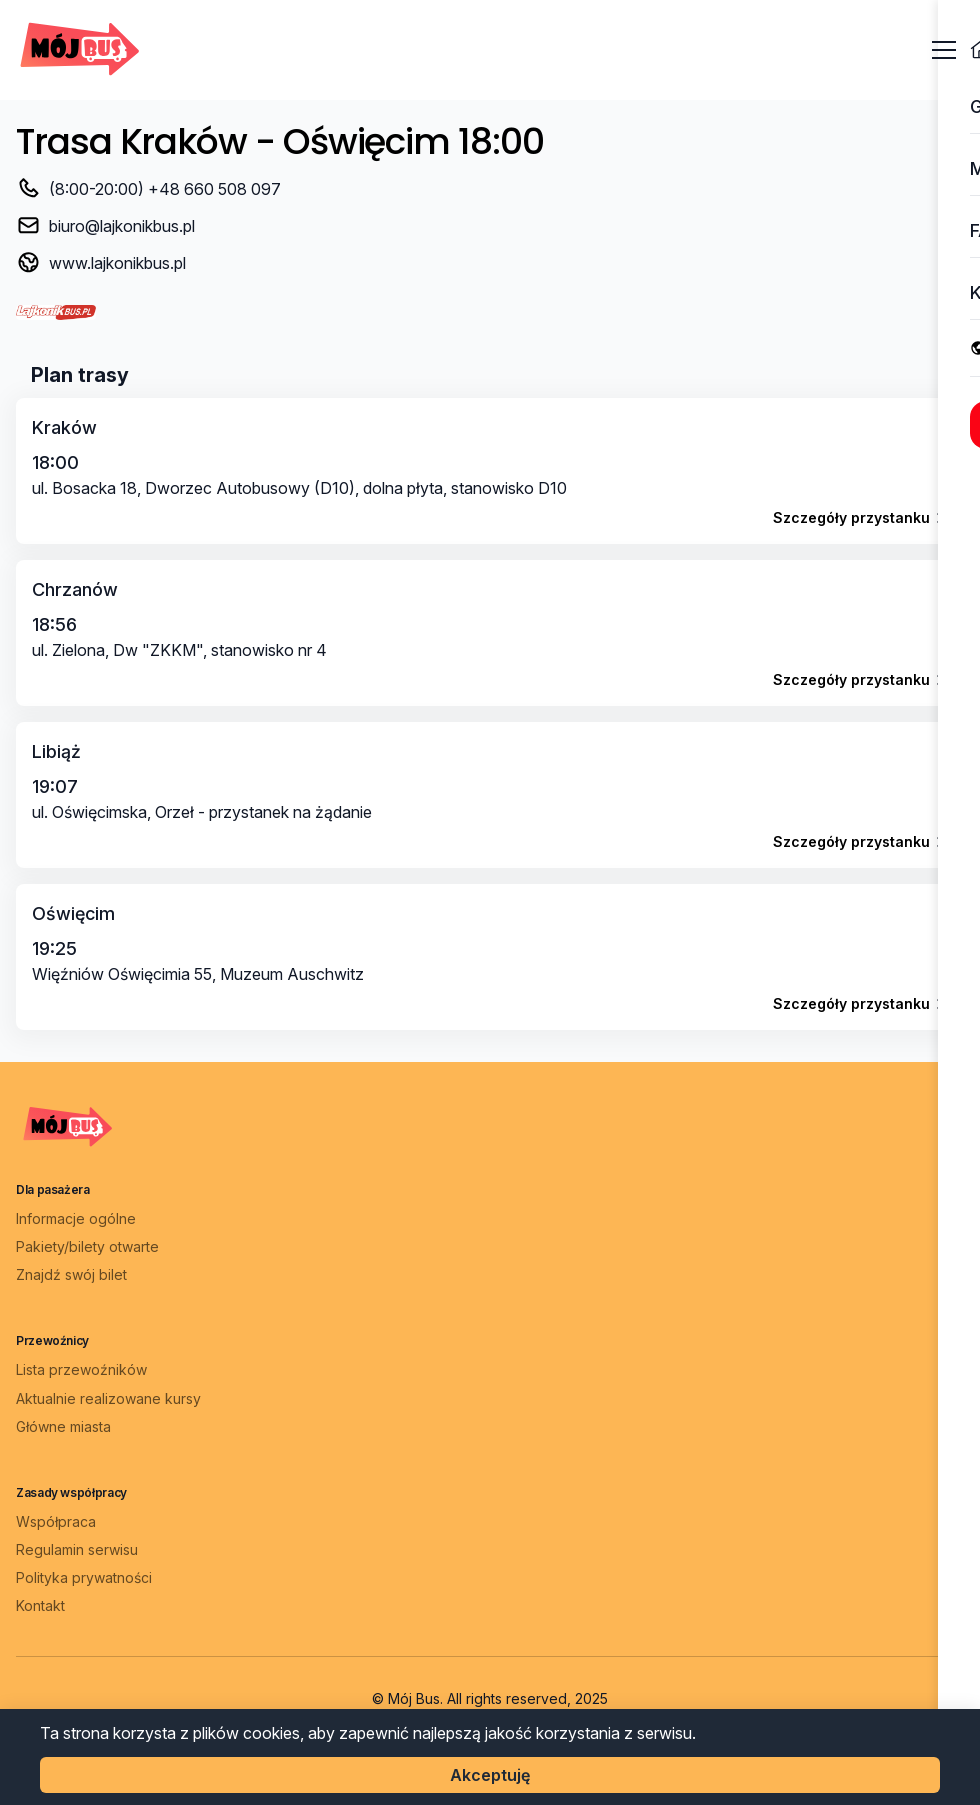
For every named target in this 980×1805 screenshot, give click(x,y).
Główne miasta (63, 1426)
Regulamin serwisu (77, 1549)
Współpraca (56, 1521)
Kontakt (40, 1605)
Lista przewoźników (81, 1369)
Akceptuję (490, 1775)
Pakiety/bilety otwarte (87, 1246)
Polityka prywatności (84, 1577)
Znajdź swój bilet (71, 1274)
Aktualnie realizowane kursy (108, 1398)
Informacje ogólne (76, 1218)
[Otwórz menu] (944, 50)
